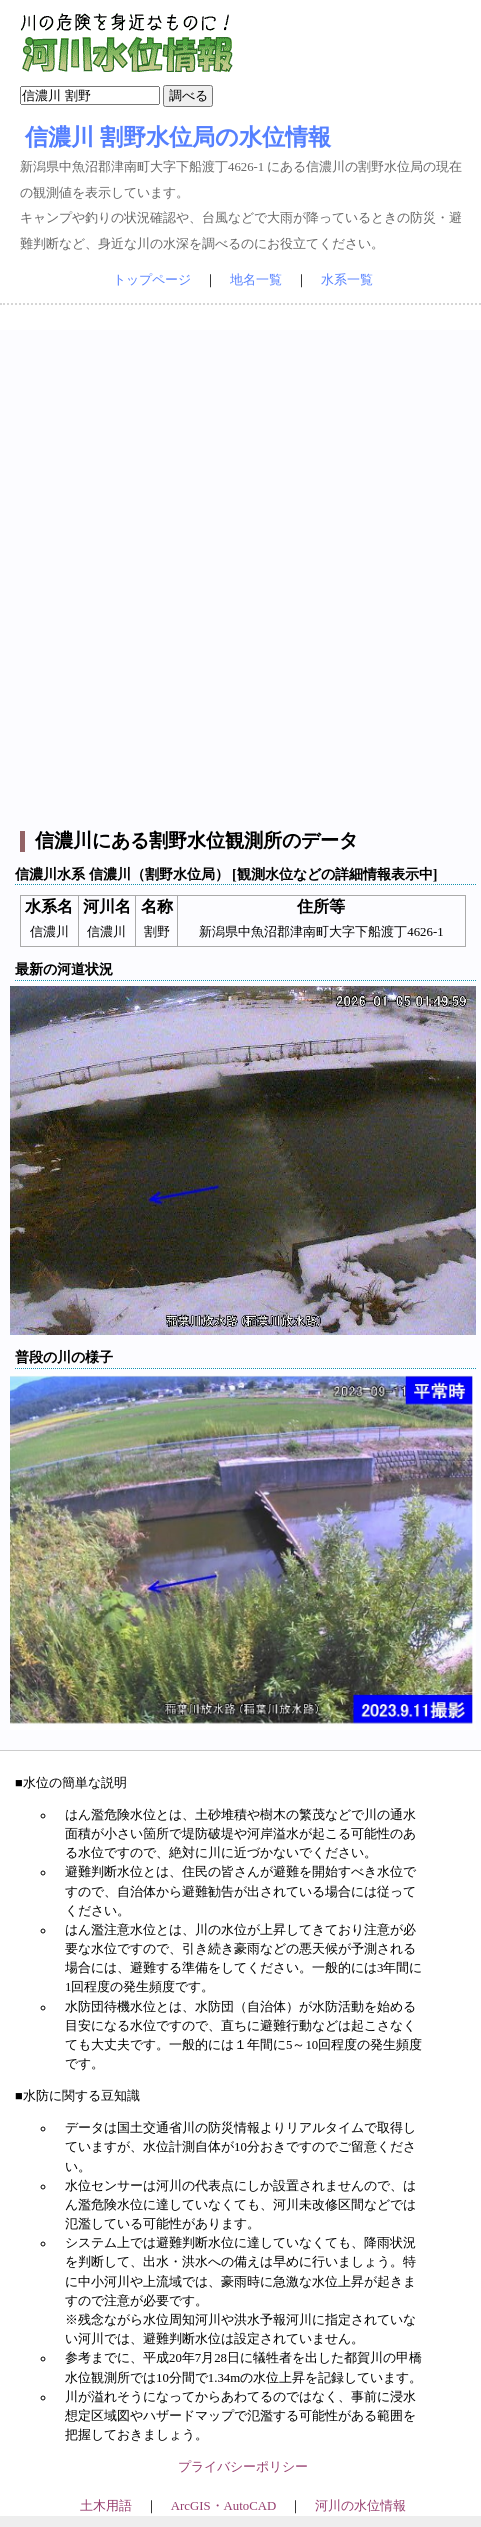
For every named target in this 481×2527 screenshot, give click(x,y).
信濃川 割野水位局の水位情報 (178, 137)
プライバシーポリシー (243, 2467)
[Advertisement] (238, 568)
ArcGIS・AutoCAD (223, 2506)
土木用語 (106, 2506)
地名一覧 (256, 280)
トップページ (152, 280)
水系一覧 (347, 280)
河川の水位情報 (360, 2506)
